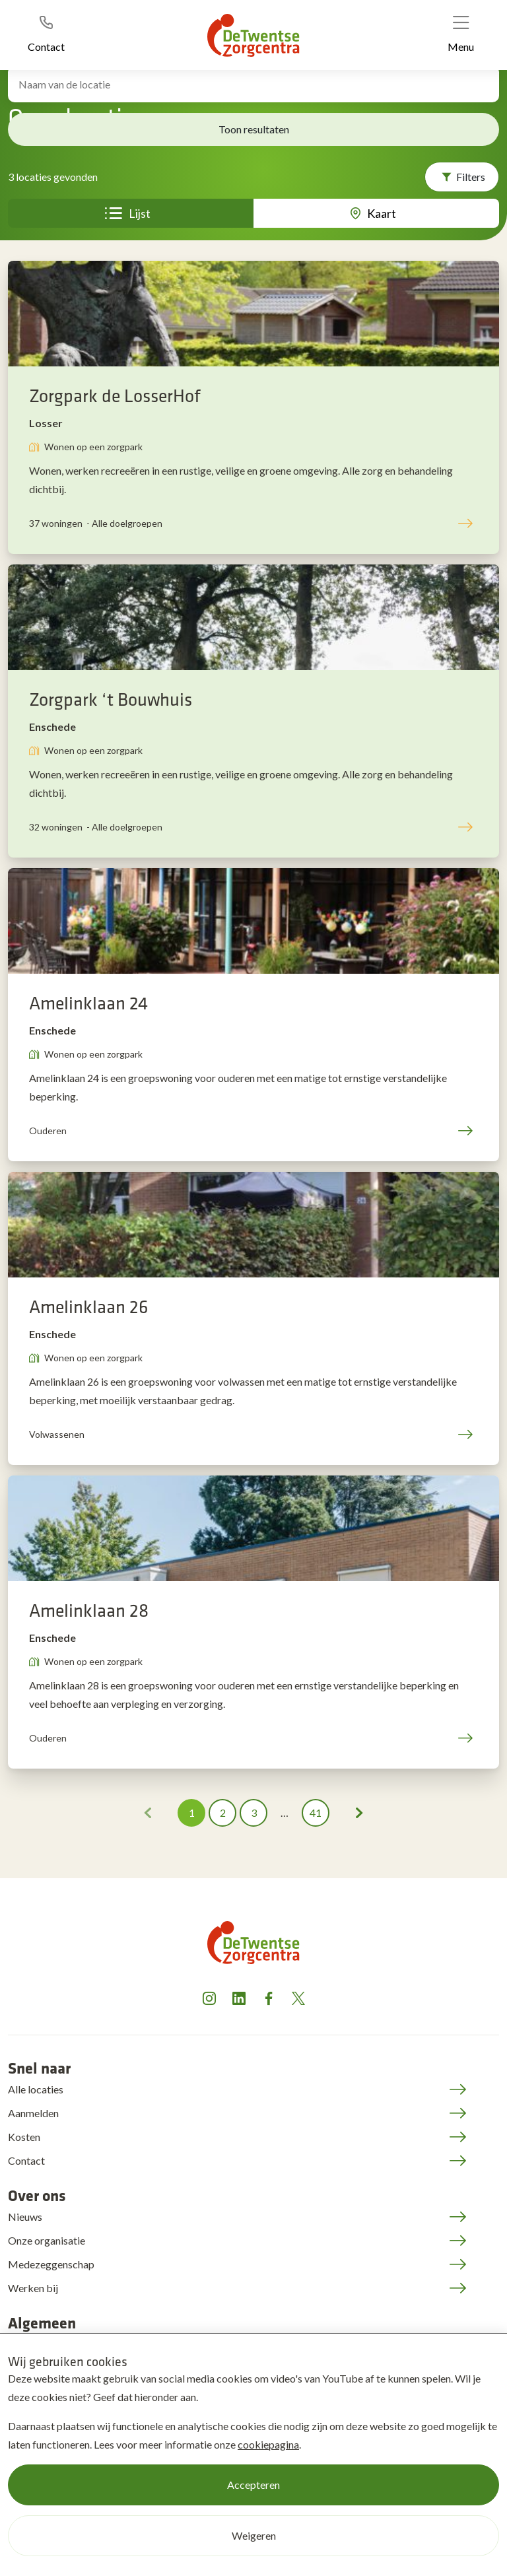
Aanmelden (33, 2113)
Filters (470, 176)
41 (315, 1812)
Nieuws (25, 2216)
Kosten (24, 2136)
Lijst (140, 213)
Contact (26, 2160)
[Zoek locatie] (253, 83)
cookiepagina (268, 2444)
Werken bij (33, 2288)
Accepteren (253, 2484)
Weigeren (254, 2535)
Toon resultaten (254, 129)
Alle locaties (35, 2089)
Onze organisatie (46, 2240)
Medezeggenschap (51, 2264)
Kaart (381, 213)
